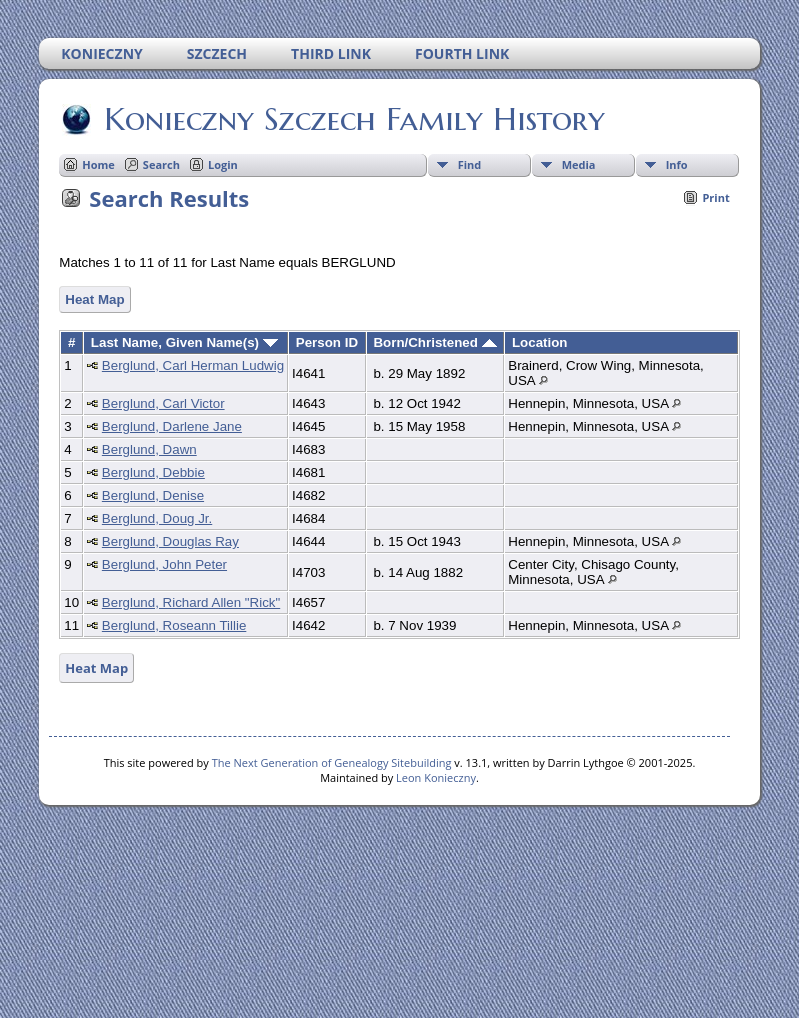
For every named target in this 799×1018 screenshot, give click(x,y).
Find (470, 164)
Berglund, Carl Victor (163, 403)
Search (161, 164)
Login (223, 164)
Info (677, 164)
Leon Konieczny (436, 777)
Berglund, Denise (153, 495)
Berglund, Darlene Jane (172, 426)
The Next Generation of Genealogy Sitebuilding (332, 762)
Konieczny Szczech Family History (353, 119)
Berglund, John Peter (164, 564)
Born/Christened (434, 342)
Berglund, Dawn (149, 449)
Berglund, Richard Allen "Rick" (191, 602)
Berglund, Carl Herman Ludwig (193, 365)
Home (98, 164)
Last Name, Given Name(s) (184, 342)
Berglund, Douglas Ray (170, 541)
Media (579, 164)
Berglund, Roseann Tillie (174, 625)
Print (715, 197)
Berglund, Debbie (153, 472)
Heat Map (94, 299)
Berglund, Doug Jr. (157, 518)
